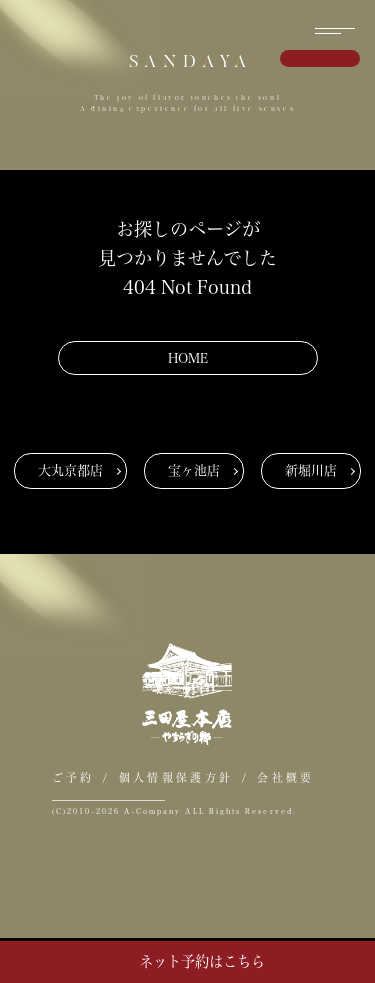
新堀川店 (311, 470)
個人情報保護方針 (176, 777)
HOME (188, 358)
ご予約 (73, 777)
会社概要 (285, 777)
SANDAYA (191, 61)
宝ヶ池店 (194, 470)
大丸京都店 (70, 470)
